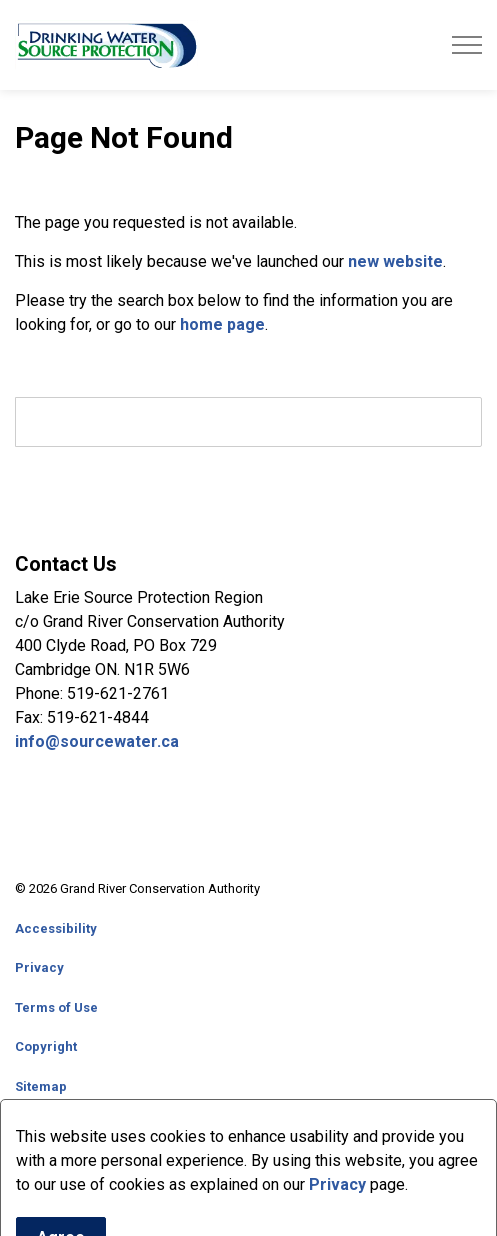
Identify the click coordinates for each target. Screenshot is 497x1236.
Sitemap (41, 1086)
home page (222, 324)
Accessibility (56, 928)
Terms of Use (56, 1007)
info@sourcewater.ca (99, 741)
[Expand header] (467, 45)
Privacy (39, 967)
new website (395, 261)
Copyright (46, 1046)
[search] (248, 422)
